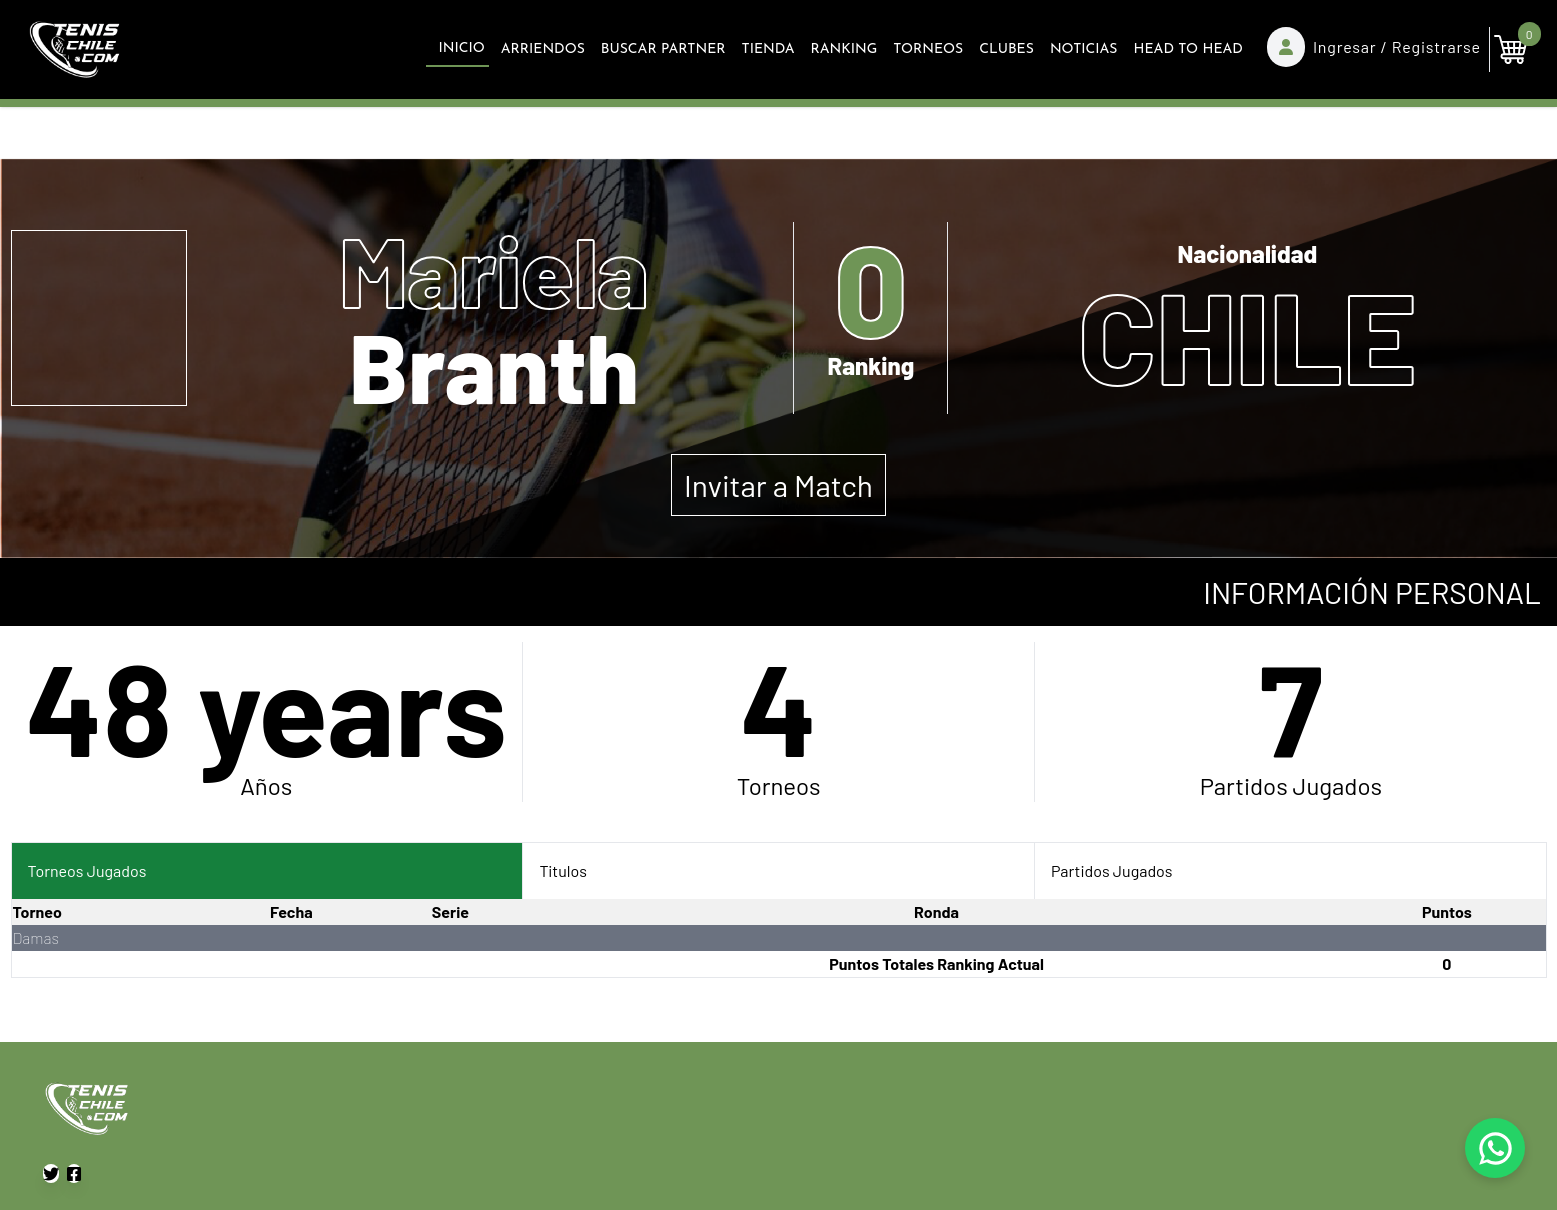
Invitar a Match (778, 485)
